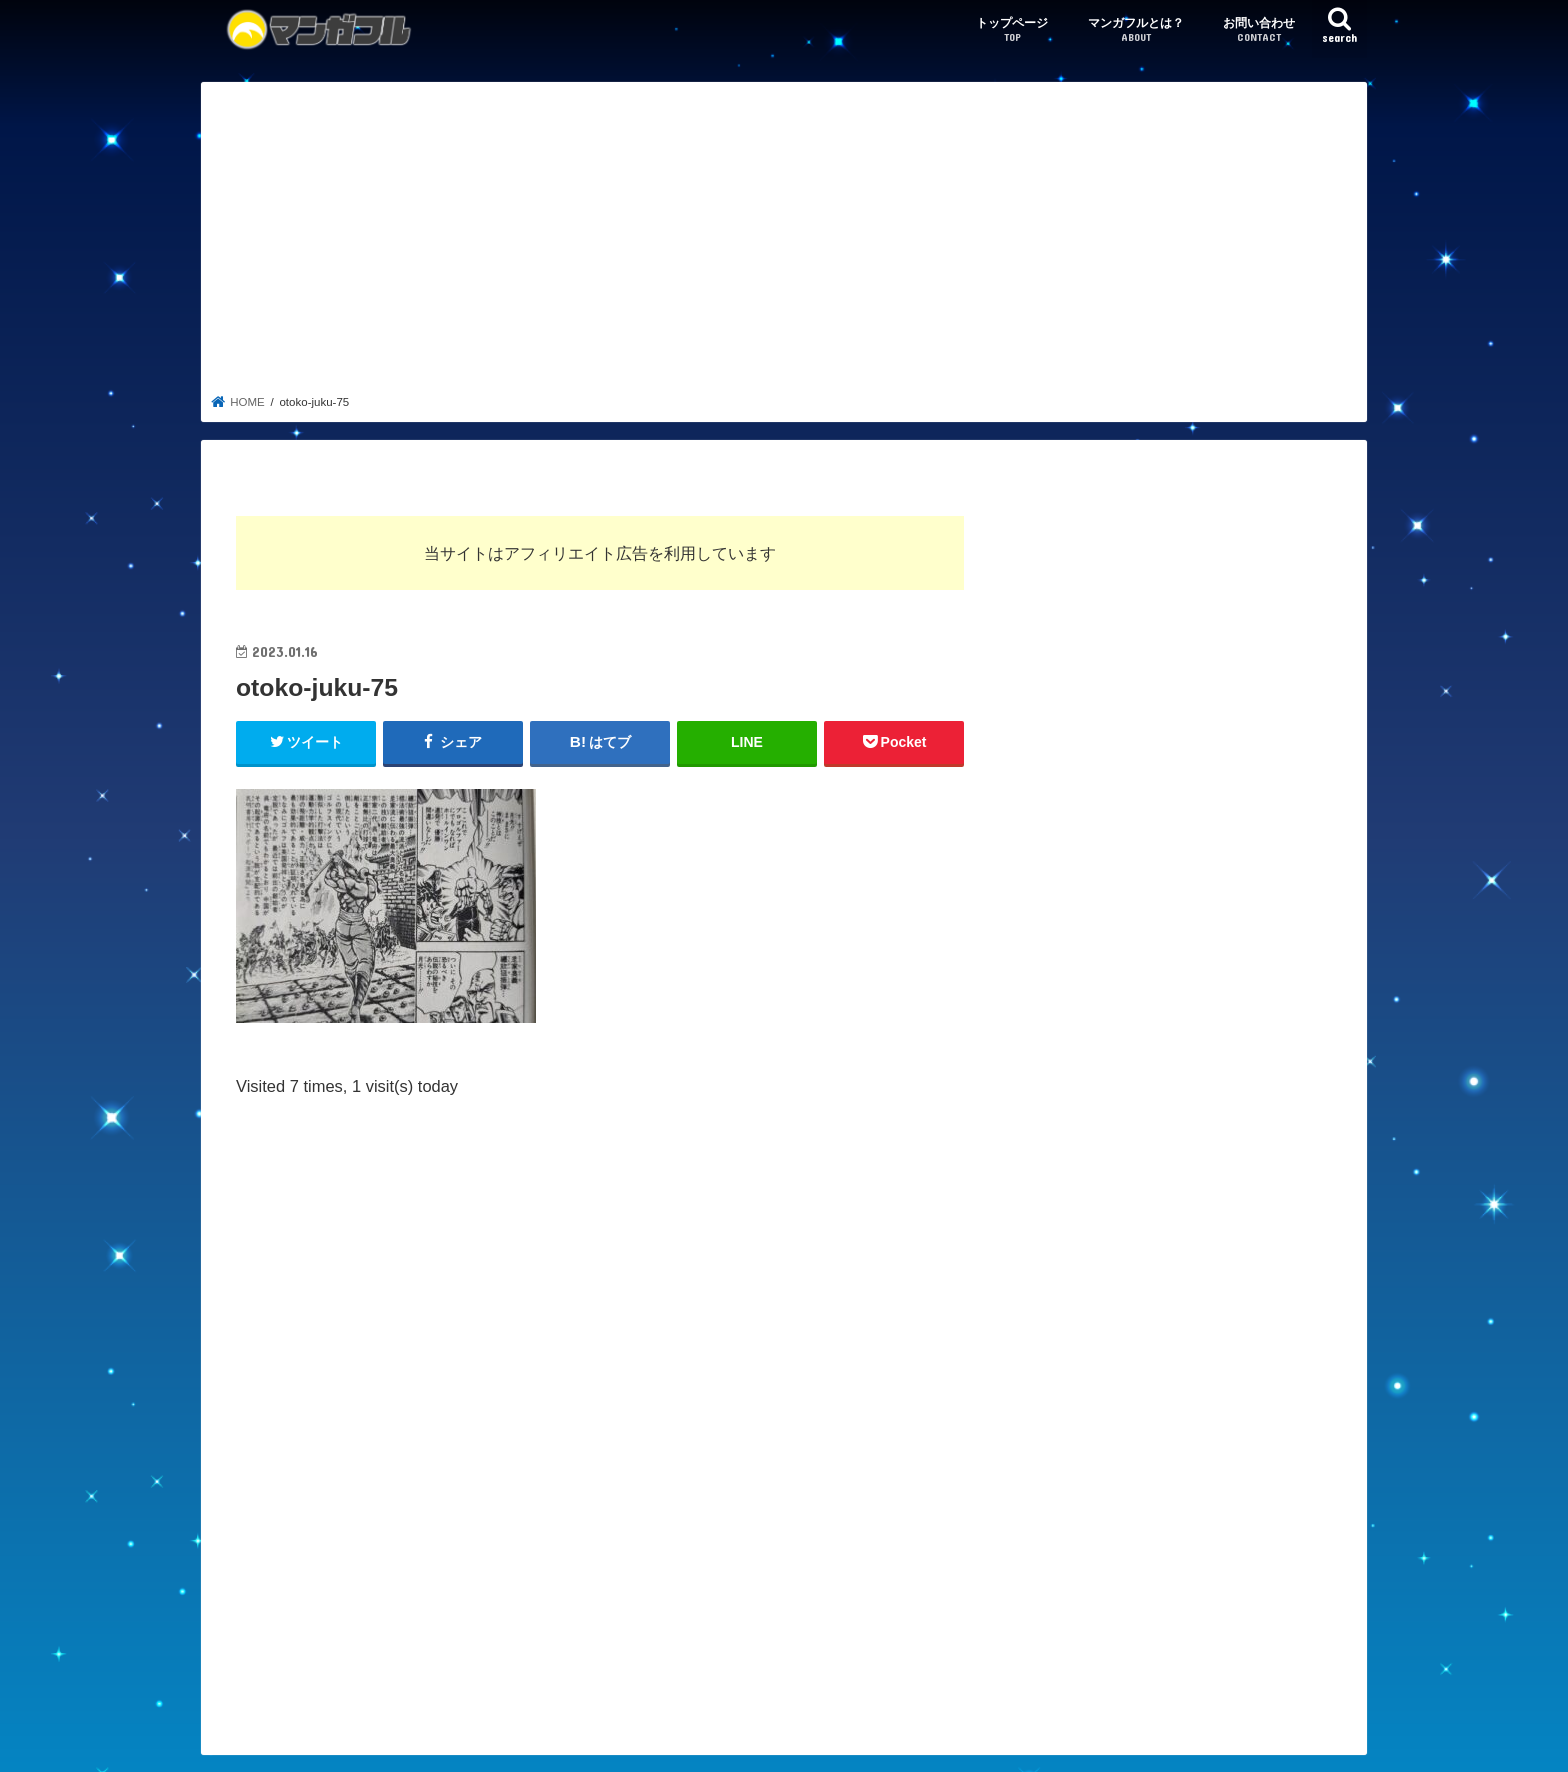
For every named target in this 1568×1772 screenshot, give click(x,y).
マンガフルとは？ (1136, 30)
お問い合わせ (1259, 30)
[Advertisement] (784, 244)
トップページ (1012, 30)
